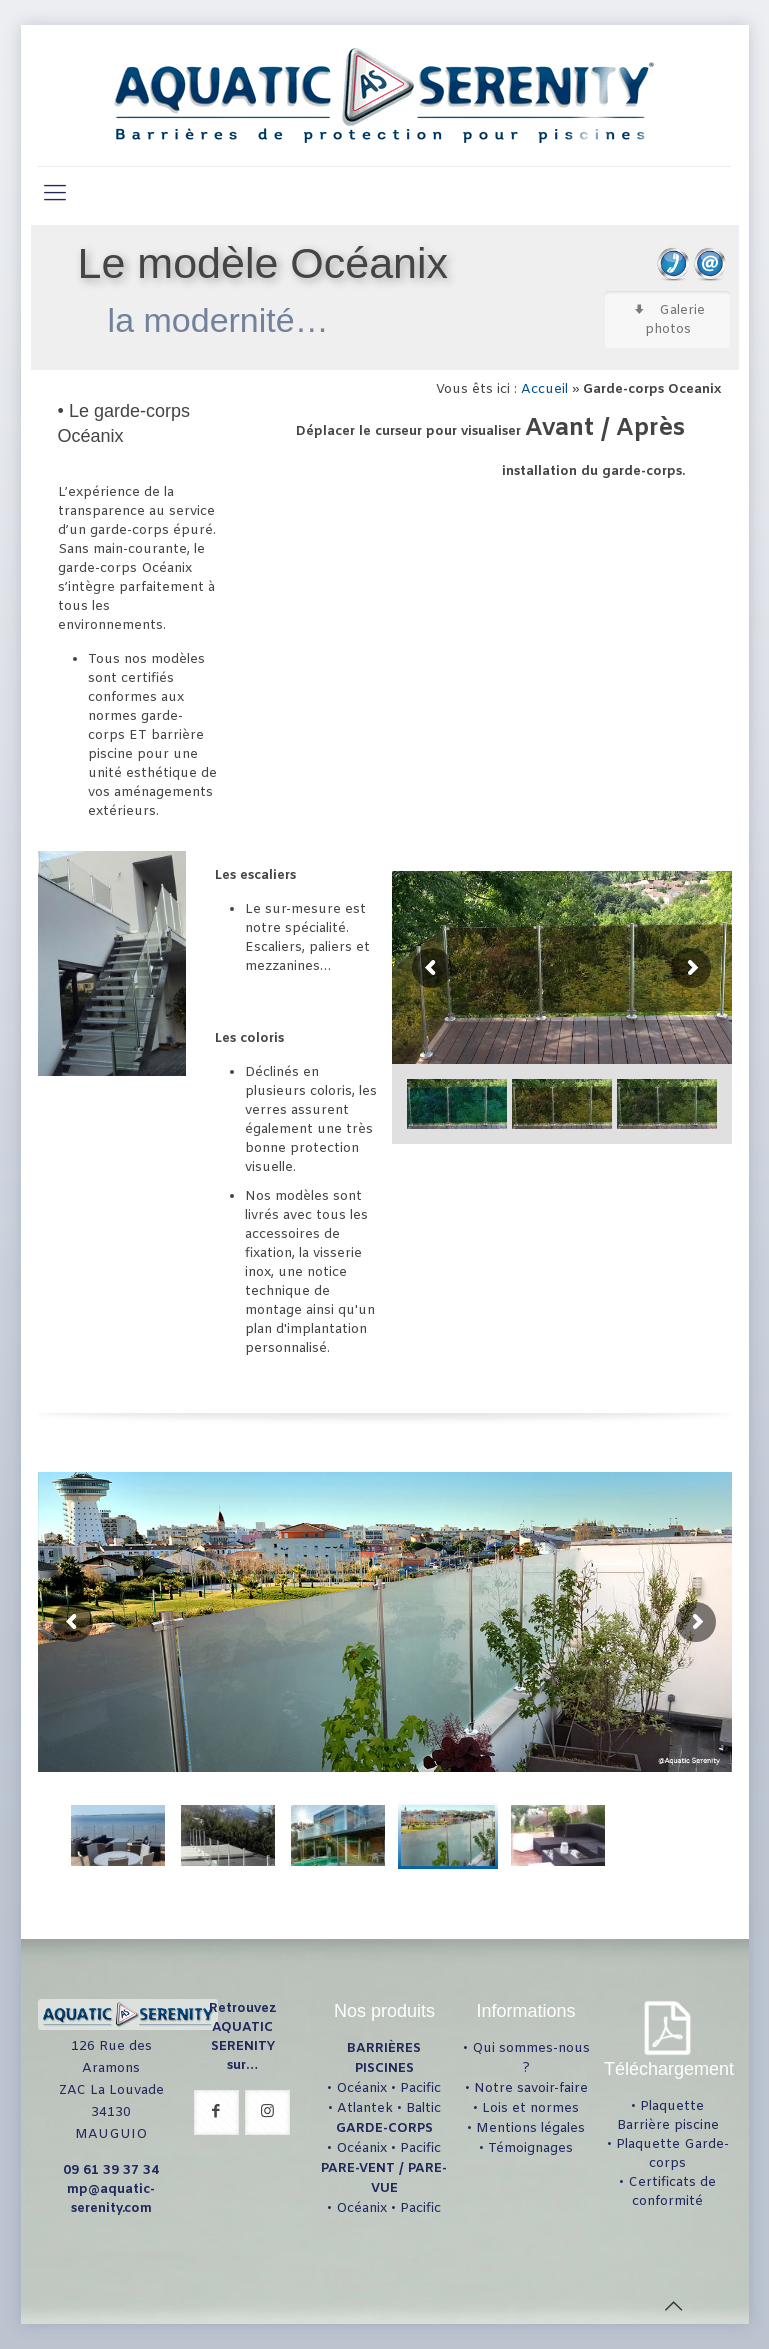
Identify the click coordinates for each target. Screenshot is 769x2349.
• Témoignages (526, 2148)
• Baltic (419, 2108)
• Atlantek (360, 2108)
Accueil (544, 389)
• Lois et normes (526, 2108)
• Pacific (416, 2088)
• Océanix (357, 2088)
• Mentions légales (526, 2128)
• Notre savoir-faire (526, 2088)
